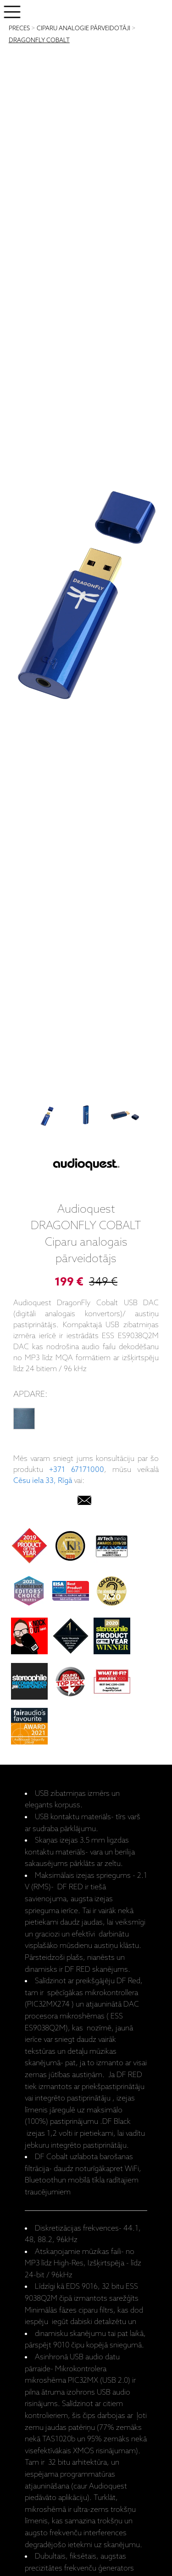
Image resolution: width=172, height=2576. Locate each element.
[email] (84, 1502)
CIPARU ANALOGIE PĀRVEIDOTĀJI (83, 28)
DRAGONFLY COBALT (39, 40)
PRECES (19, 28)
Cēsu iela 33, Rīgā (42, 1481)
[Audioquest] (86, 1166)
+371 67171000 (76, 1470)
